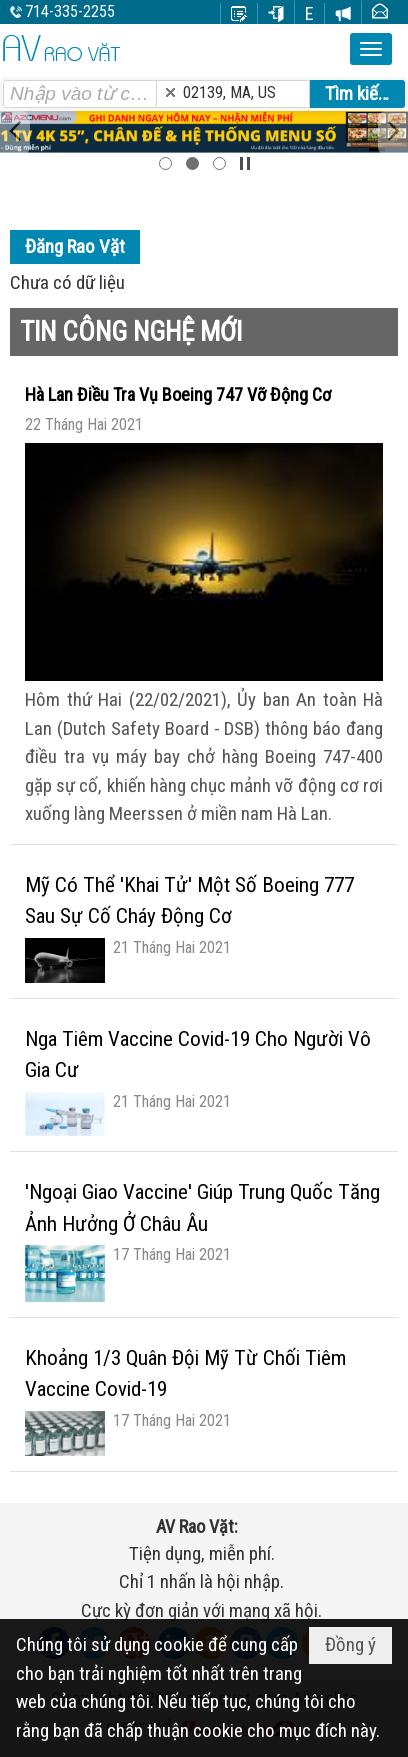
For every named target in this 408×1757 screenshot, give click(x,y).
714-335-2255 (70, 11)
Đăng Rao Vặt (75, 246)
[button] (371, 49)
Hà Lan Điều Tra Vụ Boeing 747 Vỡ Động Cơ (178, 394)
